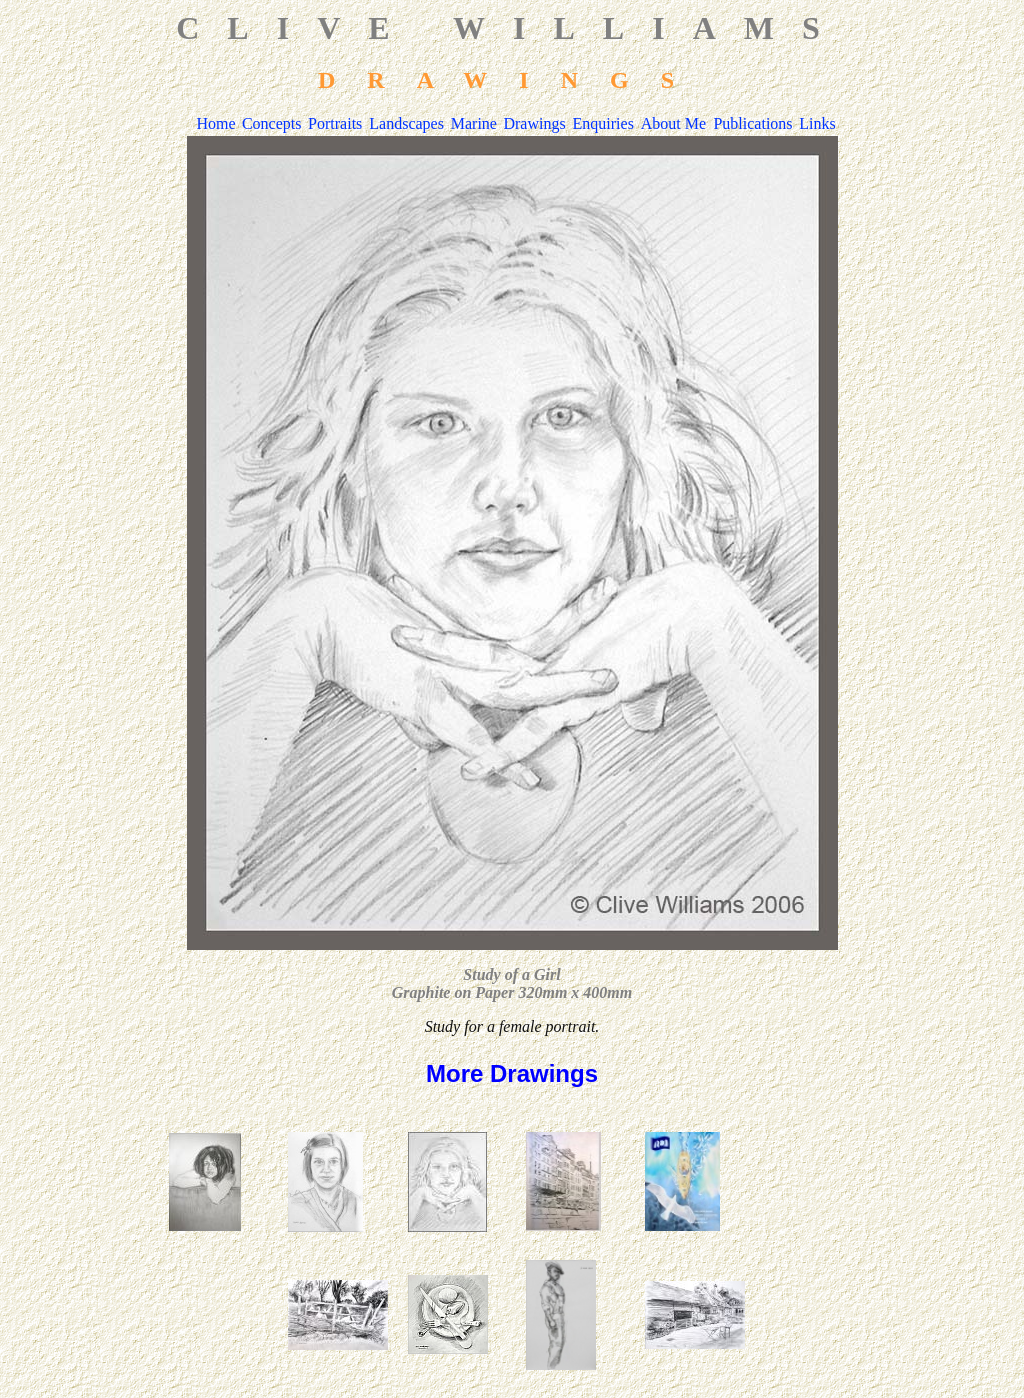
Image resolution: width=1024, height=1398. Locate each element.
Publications (752, 123)
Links (817, 123)
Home (216, 123)
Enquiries (603, 123)
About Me (673, 123)
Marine (474, 123)
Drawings (534, 123)
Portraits (335, 123)
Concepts (272, 123)
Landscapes (406, 123)
